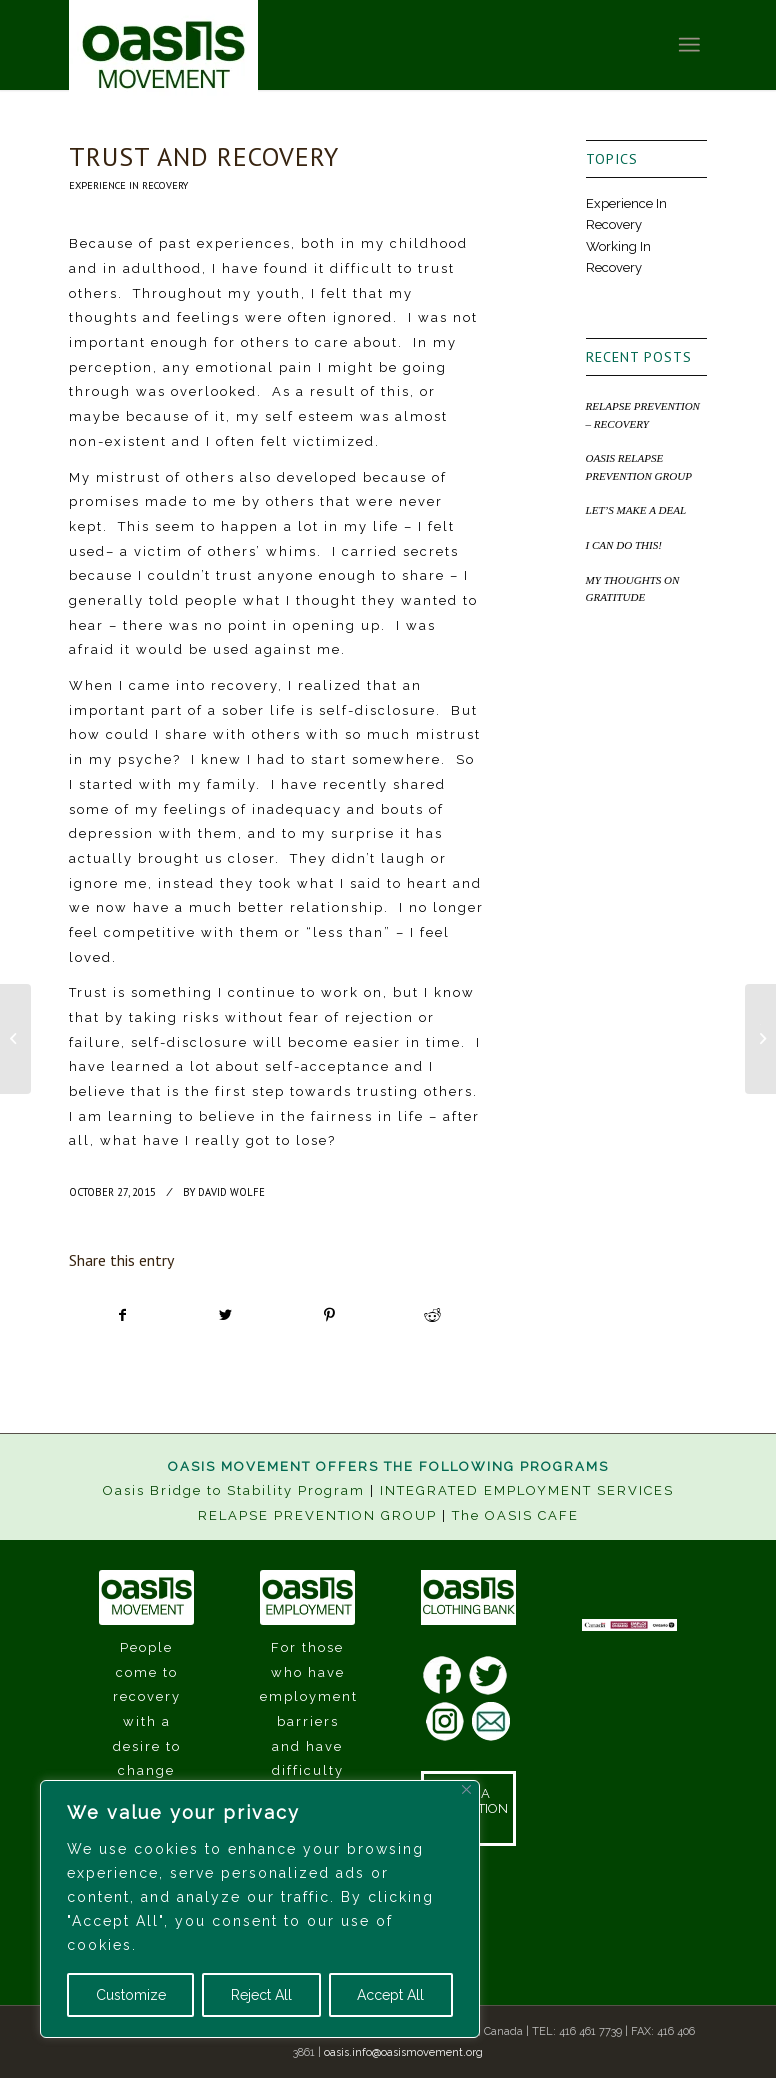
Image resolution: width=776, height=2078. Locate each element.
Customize (131, 1995)
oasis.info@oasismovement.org (403, 2052)
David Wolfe (231, 1192)
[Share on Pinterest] (329, 1315)
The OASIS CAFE (515, 1515)
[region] (260, 1909)
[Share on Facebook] (121, 1315)
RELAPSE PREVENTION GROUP (317, 1515)
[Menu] (688, 45)
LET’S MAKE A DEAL (636, 510)
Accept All (390, 1995)
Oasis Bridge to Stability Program (234, 1490)
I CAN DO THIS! (624, 545)
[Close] (466, 1789)
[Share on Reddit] (432, 1315)
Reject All (261, 1995)
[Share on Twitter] (226, 1315)
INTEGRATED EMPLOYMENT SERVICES (527, 1490)
